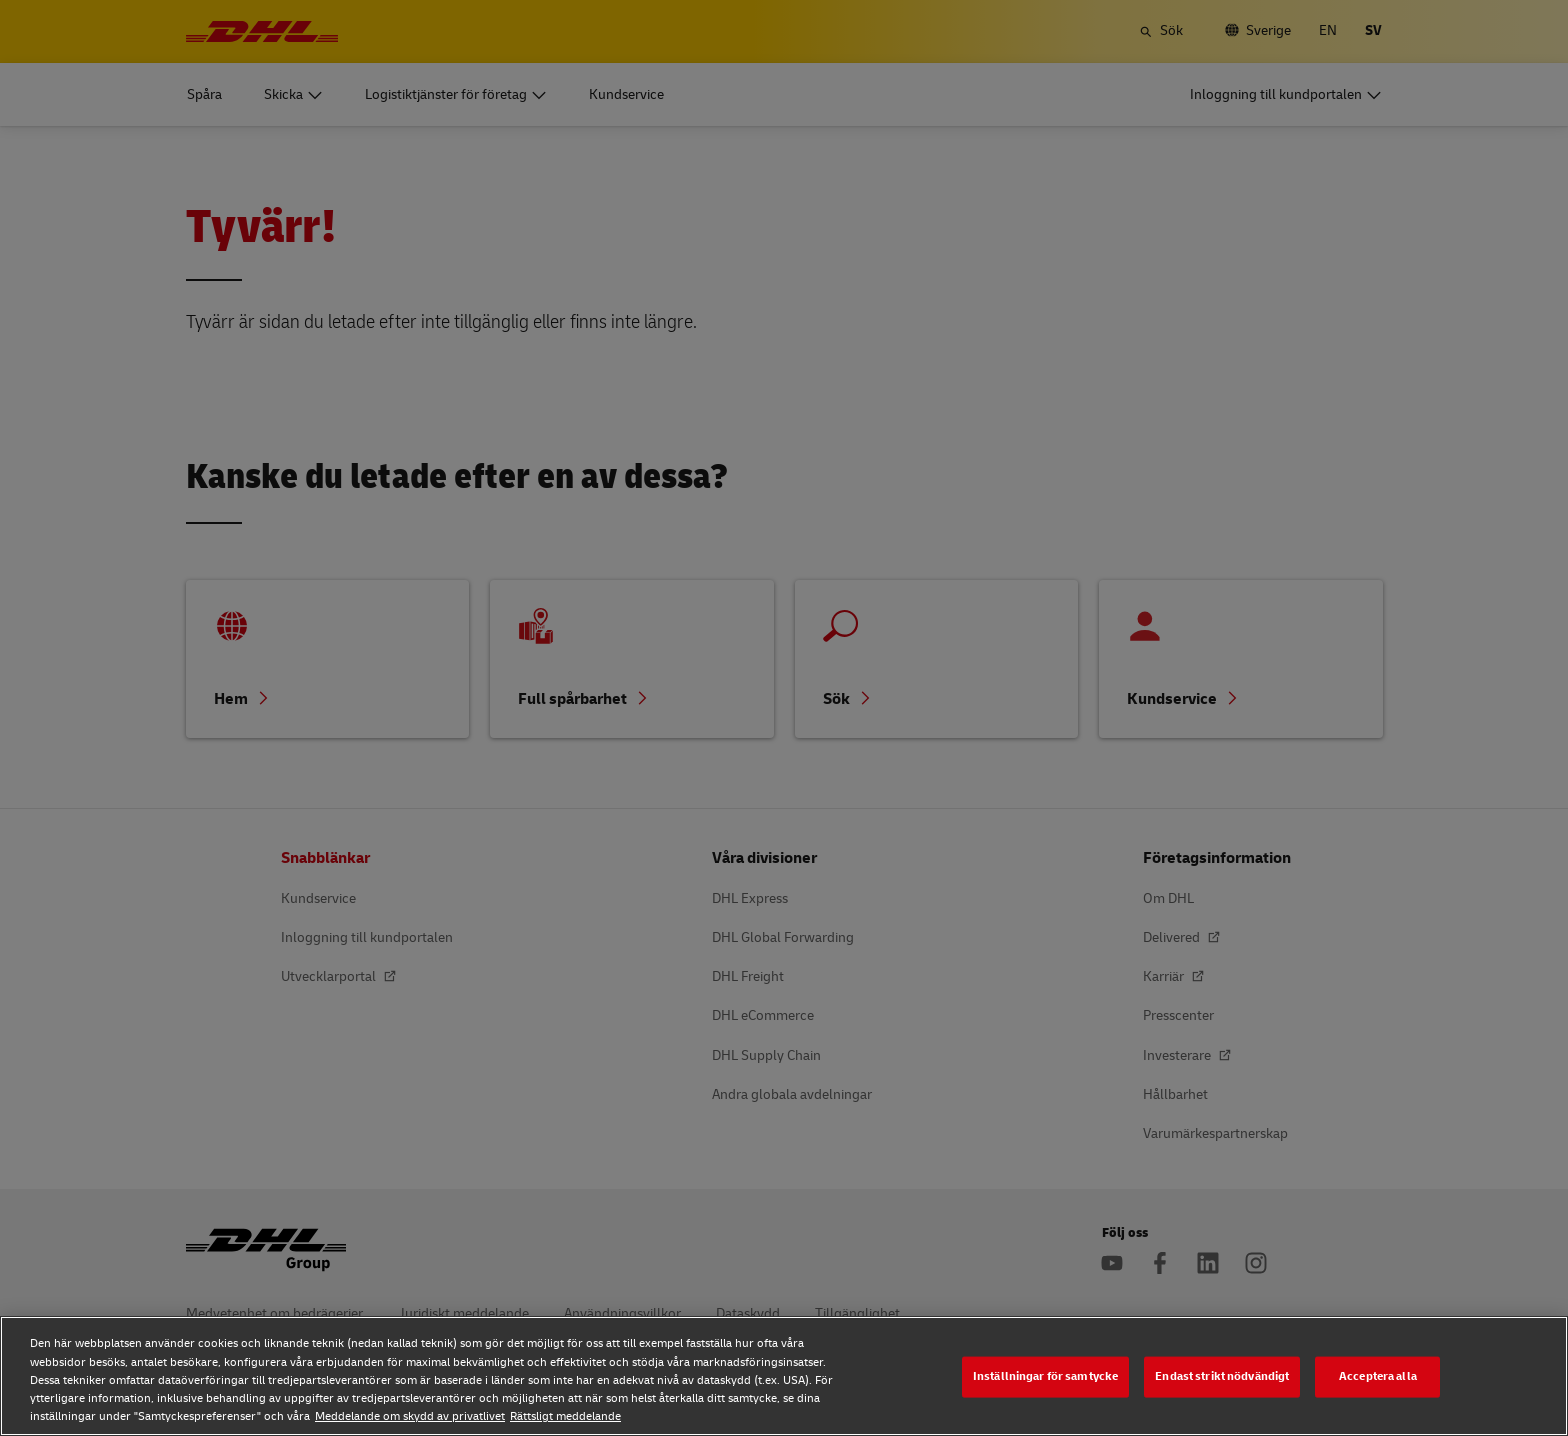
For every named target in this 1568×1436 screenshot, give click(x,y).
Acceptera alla (1378, 1376)
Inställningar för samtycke (1045, 1376)
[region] (784, 1376)
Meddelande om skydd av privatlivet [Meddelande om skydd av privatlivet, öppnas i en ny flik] (410, 1416)
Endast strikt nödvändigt (1222, 1376)
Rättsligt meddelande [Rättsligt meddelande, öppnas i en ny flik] (565, 1416)
